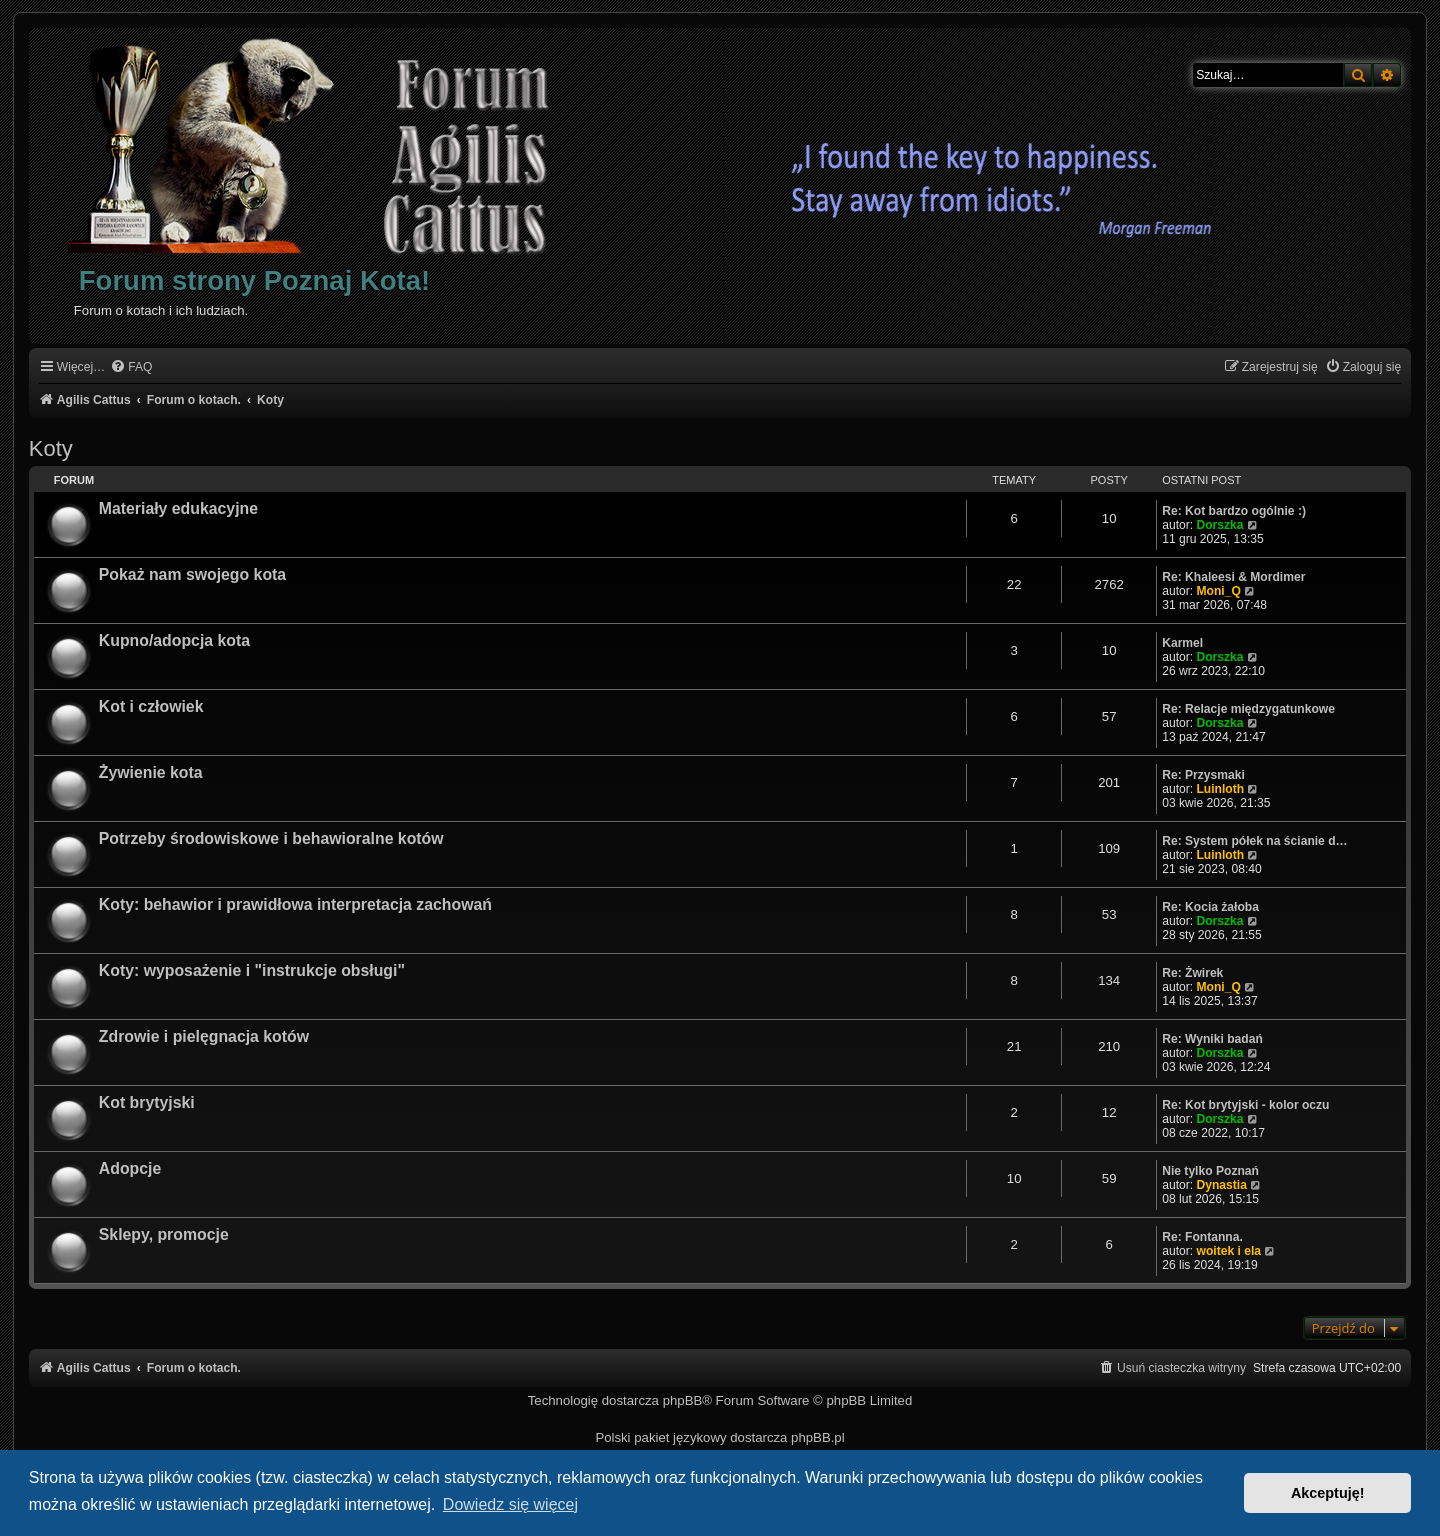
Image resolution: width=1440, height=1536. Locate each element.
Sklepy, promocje (164, 1234)
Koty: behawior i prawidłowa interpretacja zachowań (295, 904)
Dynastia (1221, 1185)
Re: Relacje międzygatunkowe (1248, 709)
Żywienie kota (151, 772)
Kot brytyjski (147, 1102)
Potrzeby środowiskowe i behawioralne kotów (271, 838)
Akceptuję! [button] (1328, 1493)
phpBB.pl (818, 1437)
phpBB (683, 1400)
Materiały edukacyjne (178, 508)
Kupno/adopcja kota (174, 640)
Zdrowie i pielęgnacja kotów (204, 1036)
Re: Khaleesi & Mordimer (1233, 577)
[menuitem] (131, 367)
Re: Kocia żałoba (1210, 907)
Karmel (1182, 643)
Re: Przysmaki (1203, 775)
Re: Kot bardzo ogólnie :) (1234, 511)
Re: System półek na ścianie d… (1255, 841)
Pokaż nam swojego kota (192, 574)
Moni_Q (1218, 591)
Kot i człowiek (151, 706)
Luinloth (1220, 789)
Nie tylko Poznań (1210, 1171)
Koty (51, 448)
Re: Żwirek (1192, 973)
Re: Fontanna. (1202, 1237)
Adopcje (130, 1168)
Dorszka (1219, 525)
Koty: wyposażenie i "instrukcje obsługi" (252, 970)
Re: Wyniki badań (1212, 1039)
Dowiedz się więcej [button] (510, 1504)
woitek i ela (1228, 1251)
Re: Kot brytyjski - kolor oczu (1245, 1105)
